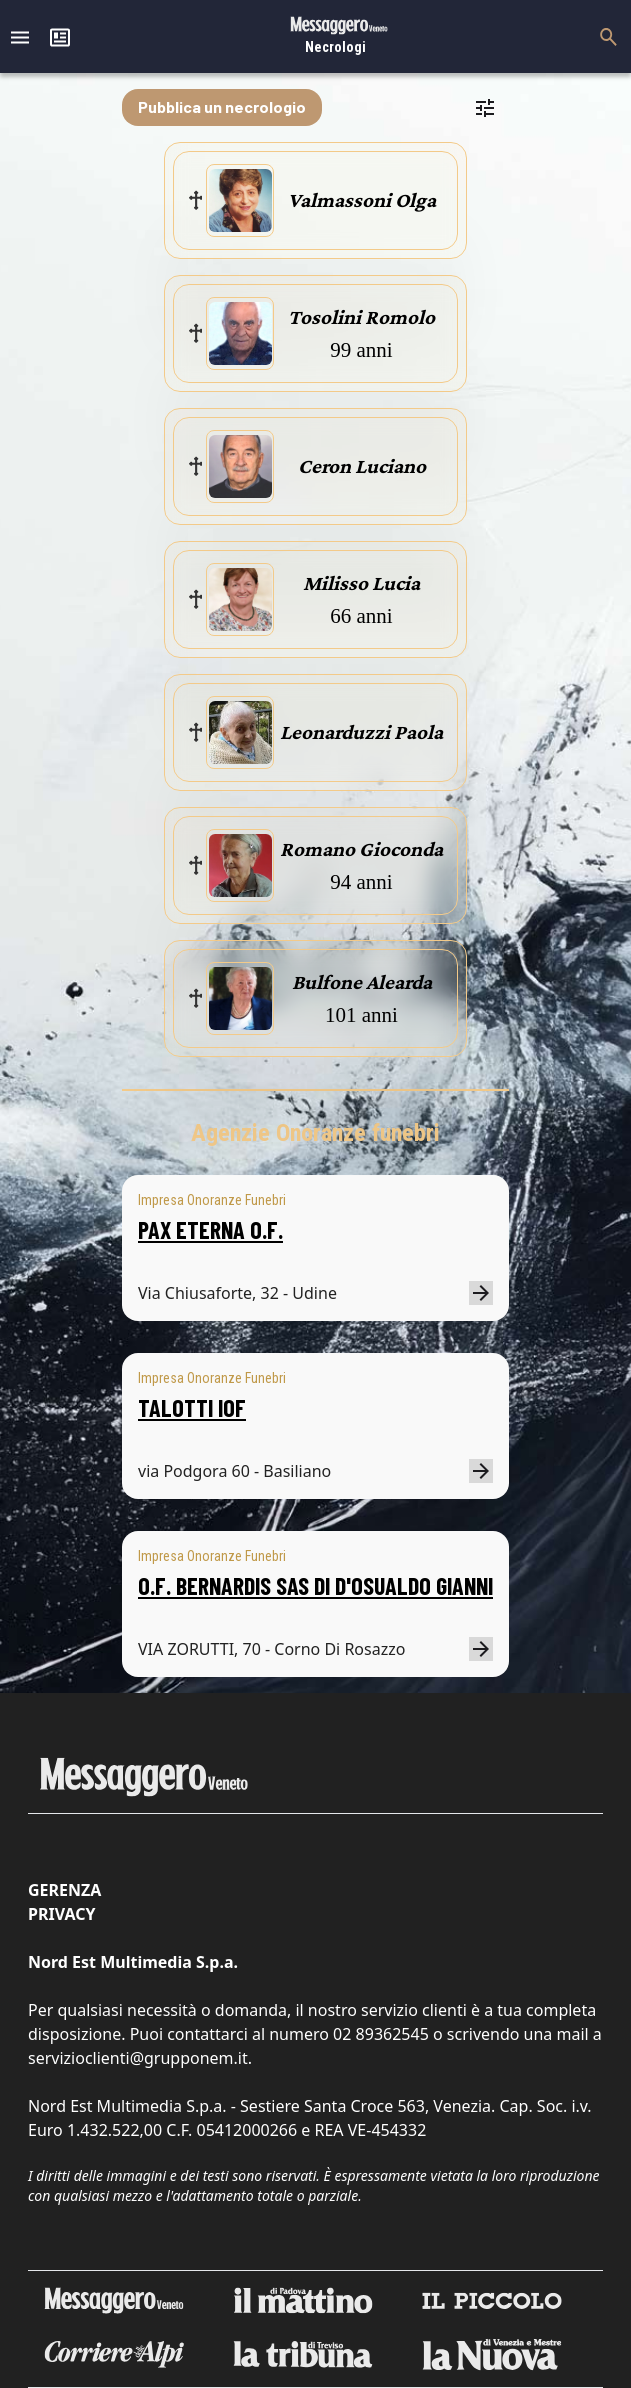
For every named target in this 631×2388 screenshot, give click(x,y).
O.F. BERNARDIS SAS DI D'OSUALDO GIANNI (315, 1585)
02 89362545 (381, 2034)
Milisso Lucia (361, 583)
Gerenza (64, 1890)
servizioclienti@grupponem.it (138, 2058)
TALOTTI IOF (192, 1407)
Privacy (61, 1914)
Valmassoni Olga (362, 200)
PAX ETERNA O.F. (210, 1229)
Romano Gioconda (361, 849)
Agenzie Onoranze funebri (315, 1133)
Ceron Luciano (362, 466)
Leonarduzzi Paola (361, 732)
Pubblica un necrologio (222, 106)
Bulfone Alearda (362, 982)
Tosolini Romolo (361, 317)
